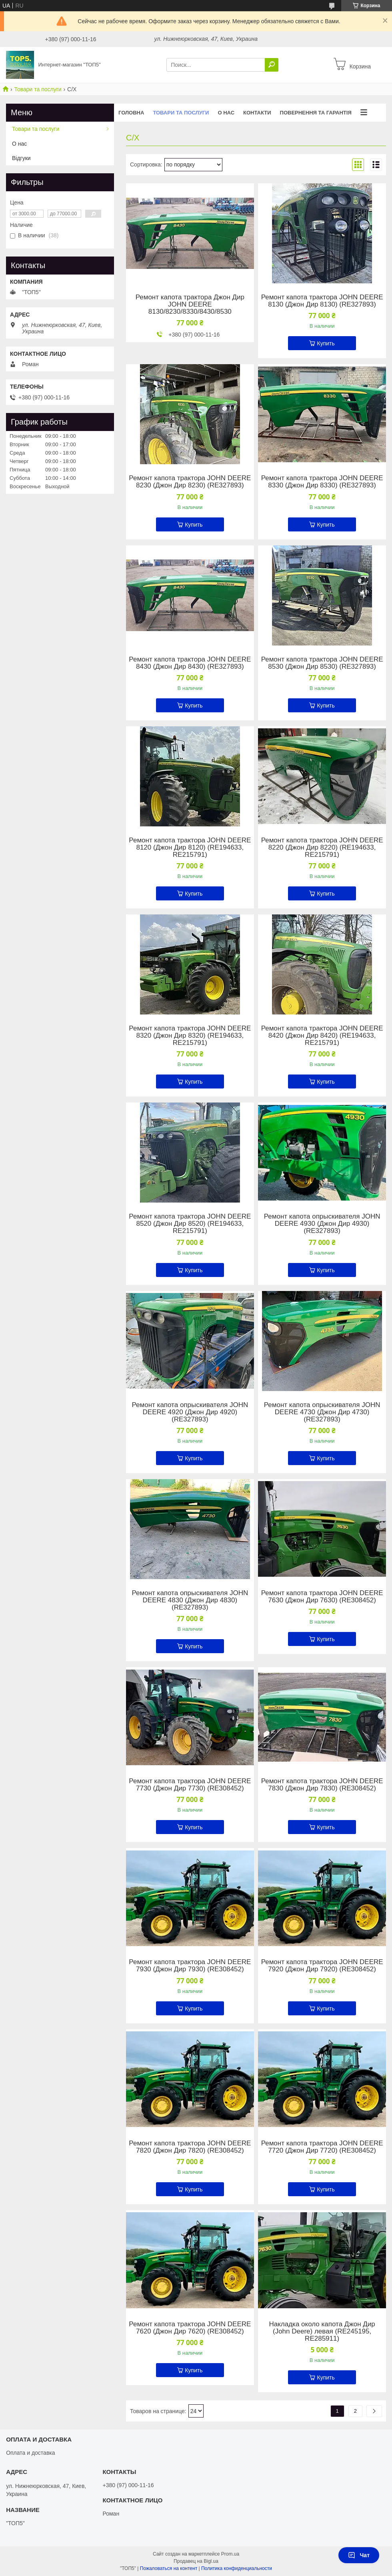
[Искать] (271, 65)
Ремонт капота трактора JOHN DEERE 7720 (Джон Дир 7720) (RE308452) (322, 2147)
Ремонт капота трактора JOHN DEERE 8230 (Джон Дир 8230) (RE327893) (190, 482)
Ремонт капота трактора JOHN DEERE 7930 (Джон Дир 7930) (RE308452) (190, 1966)
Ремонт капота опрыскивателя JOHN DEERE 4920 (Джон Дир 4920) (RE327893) (190, 1412)
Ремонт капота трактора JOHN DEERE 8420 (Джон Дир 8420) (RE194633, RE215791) (322, 1035)
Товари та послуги (37, 89)
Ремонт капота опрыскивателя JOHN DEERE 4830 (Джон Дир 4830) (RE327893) (190, 1600)
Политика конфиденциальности (236, 2568)
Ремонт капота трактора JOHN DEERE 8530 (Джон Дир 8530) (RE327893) (322, 663)
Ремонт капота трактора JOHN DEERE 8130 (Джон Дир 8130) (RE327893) (322, 301)
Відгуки (21, 158)
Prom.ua (230, 2554)
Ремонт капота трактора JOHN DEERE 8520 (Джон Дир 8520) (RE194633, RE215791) (190, 1224)
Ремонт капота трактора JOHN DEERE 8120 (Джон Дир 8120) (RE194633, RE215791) (190, 847)
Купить (325, 343)
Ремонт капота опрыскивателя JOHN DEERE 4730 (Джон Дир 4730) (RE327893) (322, 1412)
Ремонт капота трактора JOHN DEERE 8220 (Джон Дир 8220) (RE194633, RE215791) (322, 847)
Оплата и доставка (30, 2453)
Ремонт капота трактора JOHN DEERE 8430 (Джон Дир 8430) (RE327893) (190, 663)
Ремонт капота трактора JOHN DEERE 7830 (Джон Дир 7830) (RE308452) (322, 1785)
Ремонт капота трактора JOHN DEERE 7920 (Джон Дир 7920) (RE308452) (322, 1966)
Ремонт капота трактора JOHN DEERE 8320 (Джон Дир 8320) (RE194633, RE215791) (190, 1035)
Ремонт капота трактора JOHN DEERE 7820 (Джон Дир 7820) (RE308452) (190, 2147)
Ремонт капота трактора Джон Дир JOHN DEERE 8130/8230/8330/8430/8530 (190, 304)
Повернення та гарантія (316, 113)
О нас (226, 113)
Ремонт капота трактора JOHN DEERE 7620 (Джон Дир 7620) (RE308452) (190, 2328)
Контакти (257, 113)
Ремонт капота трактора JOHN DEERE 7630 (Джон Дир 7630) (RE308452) (322, 1597)
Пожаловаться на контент (168, 2568)
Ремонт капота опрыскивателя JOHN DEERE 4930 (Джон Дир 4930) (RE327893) (322, 1224)
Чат (359, 2555)
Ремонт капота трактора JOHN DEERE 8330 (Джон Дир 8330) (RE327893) (322, 482)
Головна (131, 113)
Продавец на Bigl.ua (196, 2561)
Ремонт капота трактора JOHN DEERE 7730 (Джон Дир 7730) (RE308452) (190, 1785)
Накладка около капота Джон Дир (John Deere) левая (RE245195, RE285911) (322, 2331)
